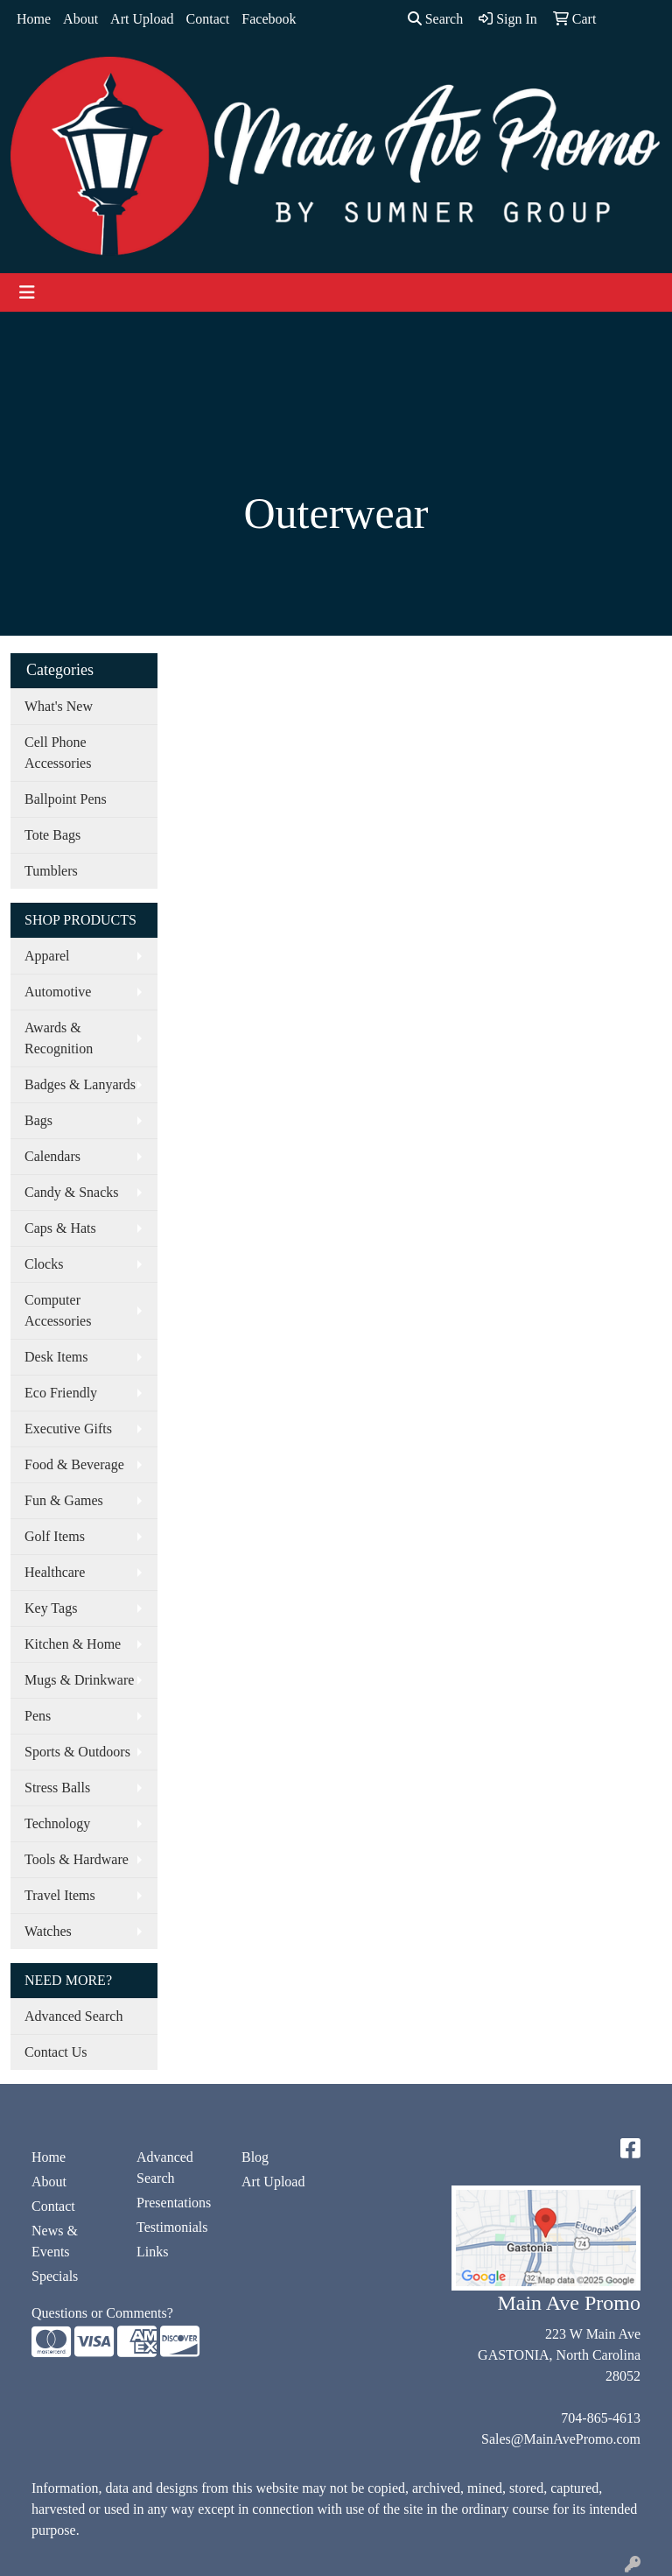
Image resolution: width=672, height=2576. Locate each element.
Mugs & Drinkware (79, 1679)
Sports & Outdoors (77, 1751)
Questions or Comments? (102, 2312)
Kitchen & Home (72, 1643)
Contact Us (56, 2052)
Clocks (43, 1263)
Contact (208, 18)
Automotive (57, 991)
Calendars (52, 1156)
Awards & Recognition (58, 1038)
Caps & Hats (60, 1228)
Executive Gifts (68, 1428)
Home (34, 18)
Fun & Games (63, 1500)
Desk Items (56, 1356)
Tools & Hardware (76, 1859)
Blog (255, 2157)
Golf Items (54, 1536)
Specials (55, 2276)
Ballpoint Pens (65, 799)
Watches (48, 1931)
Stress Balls (57, 1787)
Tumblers (51, 870)
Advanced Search (73, 2016)
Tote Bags (52, 834)
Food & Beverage (74, 1464)
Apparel (47, 955)
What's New (58, 706)
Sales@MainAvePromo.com (560, 2439)
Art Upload (141, 18)
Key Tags (50, 1608)
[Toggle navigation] (27, 292)
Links (152, 2251)
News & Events (55, 2241)
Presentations (173, 2202)
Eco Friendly (60, 1392)
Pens (37, 1715)
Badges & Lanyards (80, 1084)
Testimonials (172, 2227)
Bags (38, 1120)
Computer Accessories (57, 1310)
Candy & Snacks (71, 1192)
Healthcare (54, 1572)
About (80, 18)
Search (436, 18)
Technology (57, 1823)
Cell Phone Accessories (57, 753)
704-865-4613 (600, 2418)
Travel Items (59, 1895)
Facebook (269, 18)
